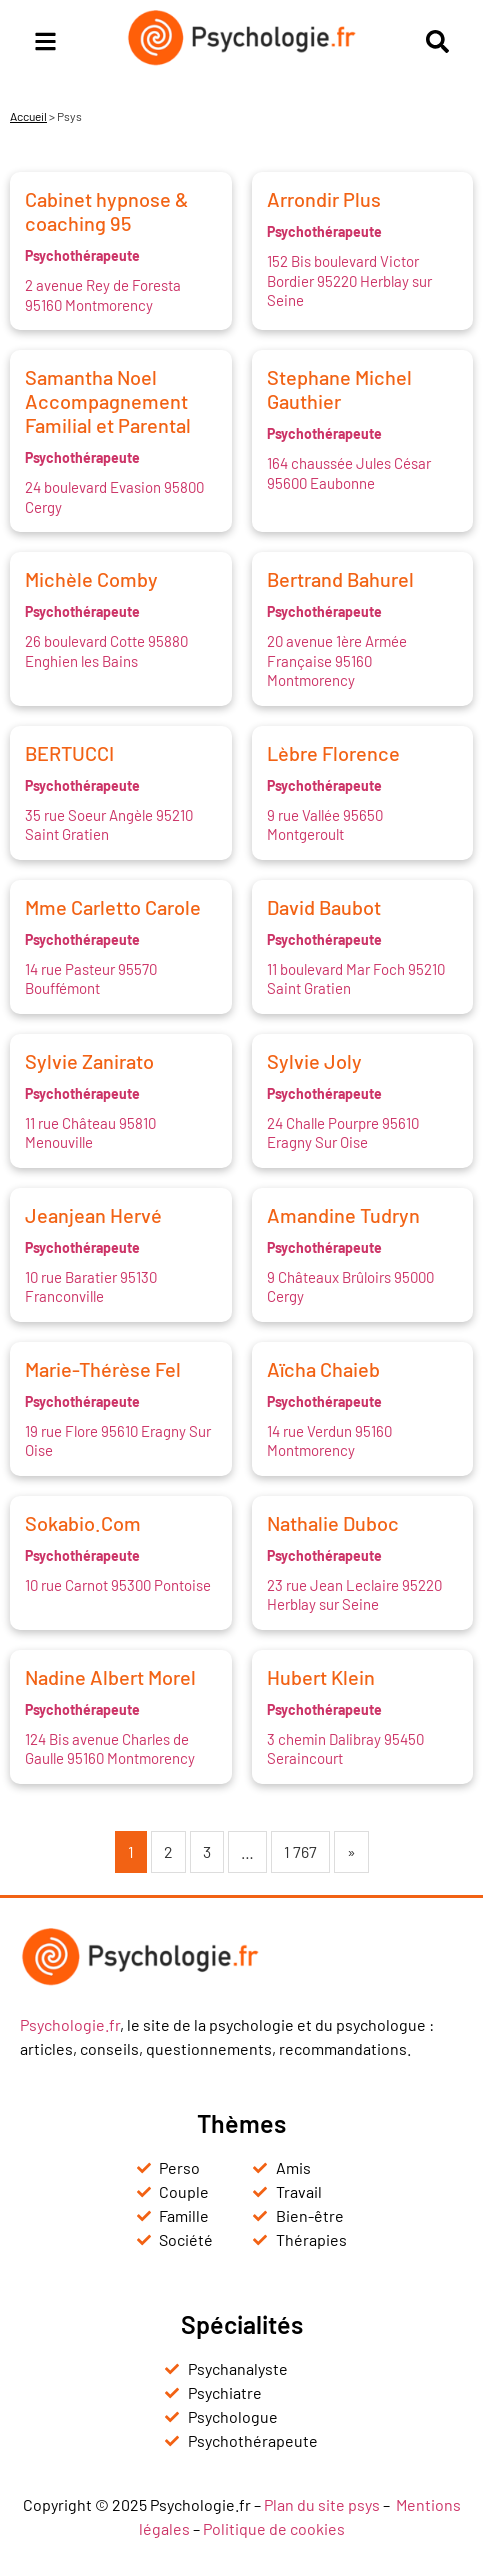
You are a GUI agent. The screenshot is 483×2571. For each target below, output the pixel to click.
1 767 (300, 1851)
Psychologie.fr (70, 2024)
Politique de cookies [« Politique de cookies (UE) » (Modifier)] (274, 2528)
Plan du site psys (322, 2504)
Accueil (28, 116)
